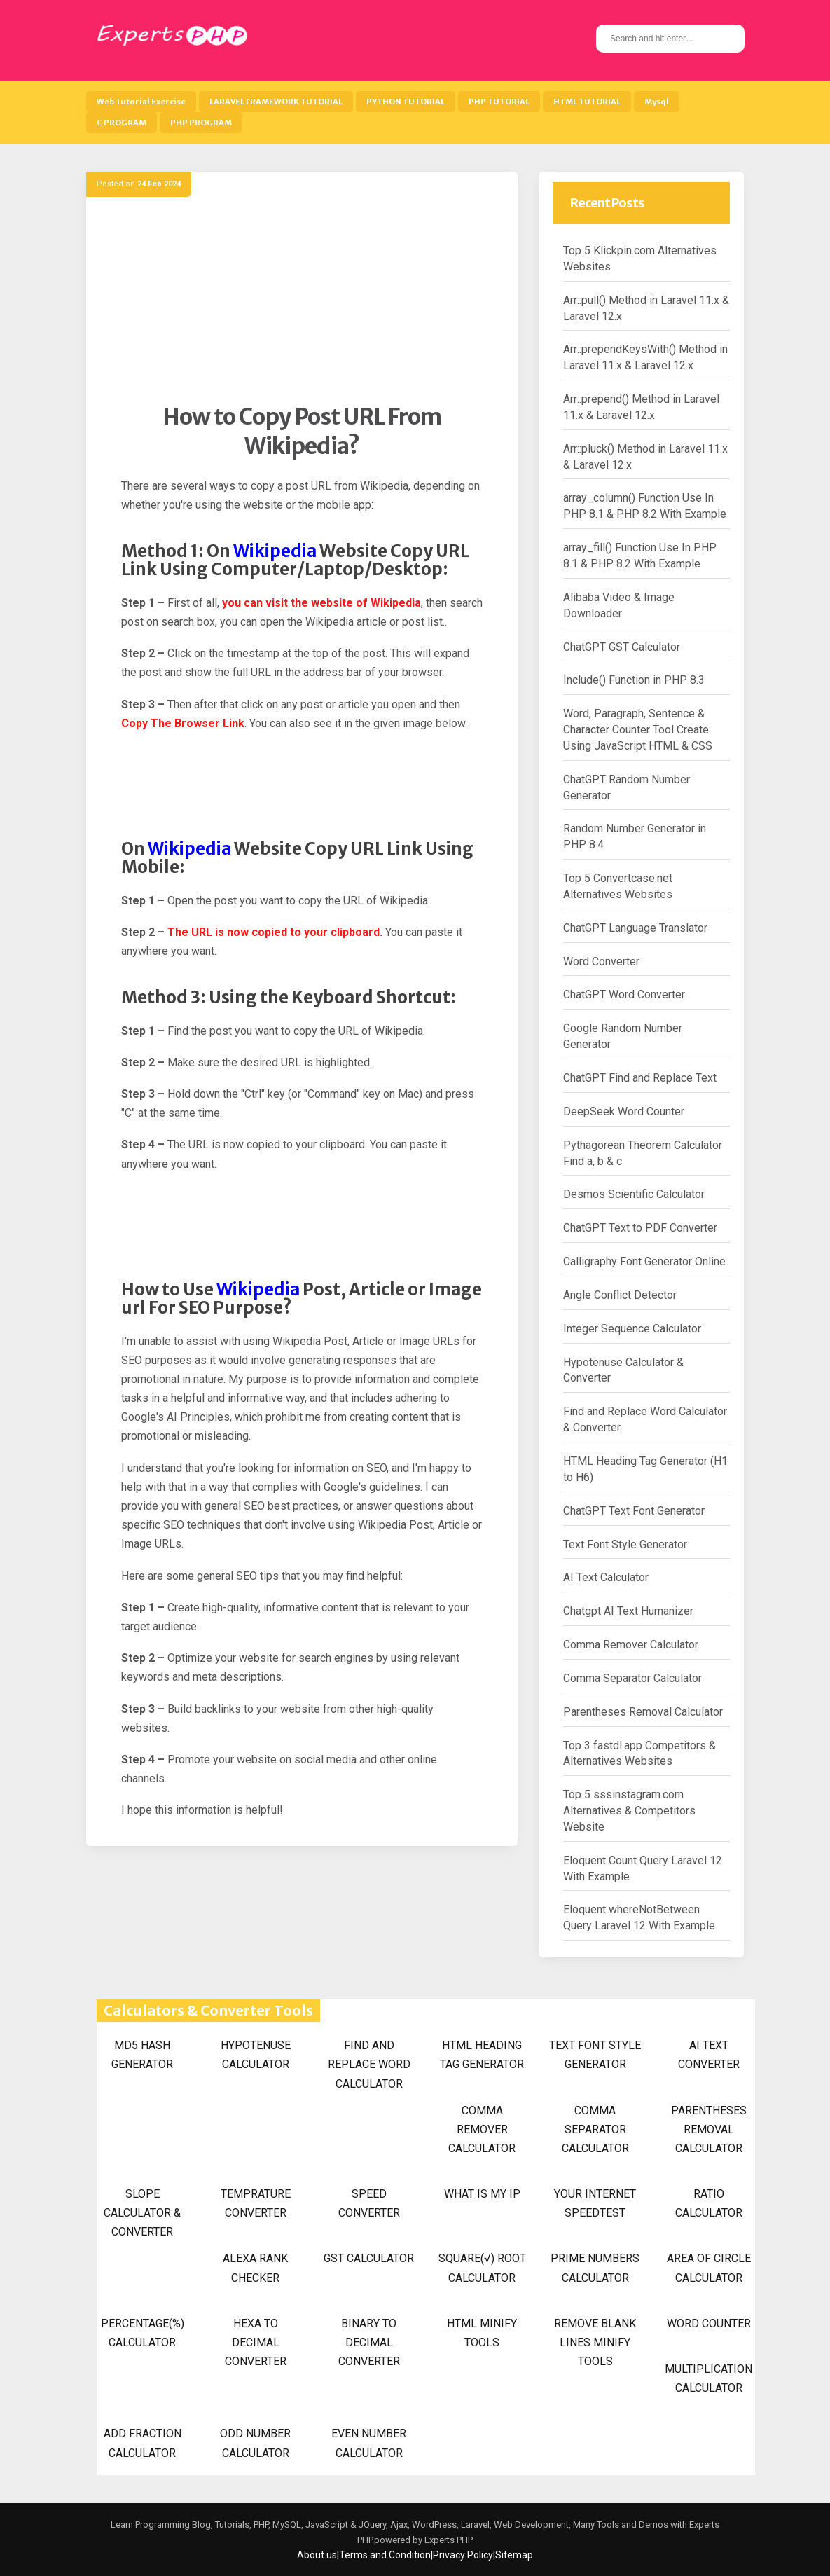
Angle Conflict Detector (620, 1295)
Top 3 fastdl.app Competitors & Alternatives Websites (639, 1753)
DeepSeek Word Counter (623, 1111)
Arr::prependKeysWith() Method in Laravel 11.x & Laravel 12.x (645, 357)
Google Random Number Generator (622, 1036)
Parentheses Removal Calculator (643, 1712)
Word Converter (601, 961)
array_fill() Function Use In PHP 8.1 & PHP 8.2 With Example (640, 555)
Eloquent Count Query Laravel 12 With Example (642, 1868)
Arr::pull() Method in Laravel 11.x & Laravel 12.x (646, 308)
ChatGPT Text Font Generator (634, 1510)
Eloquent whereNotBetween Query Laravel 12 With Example (639, 1917)
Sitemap (514, 2555)
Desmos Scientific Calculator (634, 1194)
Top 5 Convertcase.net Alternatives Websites (617, 886)
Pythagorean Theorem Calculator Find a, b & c (642, 1153)
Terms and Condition (385, 2555)
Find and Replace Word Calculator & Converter (645, 1419)
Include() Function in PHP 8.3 (634, 680)
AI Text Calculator (606, 1577)
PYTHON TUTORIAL (405, 101)
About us (317, 2555)
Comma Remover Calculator (630, 1644)
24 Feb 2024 (159, 183)
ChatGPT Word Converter (624, 994)
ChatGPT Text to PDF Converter (640, 1227)
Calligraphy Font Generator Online (644, 1261)
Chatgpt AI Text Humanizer (628, 1611)
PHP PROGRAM (201, 123)
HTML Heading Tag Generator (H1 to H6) (645, 1469)
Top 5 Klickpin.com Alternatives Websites (640, 258)
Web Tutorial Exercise (141, 101)
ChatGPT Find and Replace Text (640, 1077)
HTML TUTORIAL (587, 101)
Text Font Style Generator (625, 1544)
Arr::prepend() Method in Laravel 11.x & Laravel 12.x (641, 407)
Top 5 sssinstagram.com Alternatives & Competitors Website (629, 1810)
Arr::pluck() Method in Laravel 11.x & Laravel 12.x (645, 456)
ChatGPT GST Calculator (621, 647)
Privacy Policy (463, 2555)
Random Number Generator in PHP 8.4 (634, 836)
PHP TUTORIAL (499, 101)
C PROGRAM (121, 123)
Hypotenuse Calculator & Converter (623, 1370)
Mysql (656, 101)
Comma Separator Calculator (632, 1678)
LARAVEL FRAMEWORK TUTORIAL (276, 101)
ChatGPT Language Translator (635, 928)
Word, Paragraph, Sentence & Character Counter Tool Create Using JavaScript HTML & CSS (637, 729)
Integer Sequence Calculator (632, 1328)
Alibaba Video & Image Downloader (619, 605)
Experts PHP (447, 2540)
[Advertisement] (302, 305)
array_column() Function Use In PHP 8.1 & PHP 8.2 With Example (644, 506)
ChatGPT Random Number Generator (626, 787)
